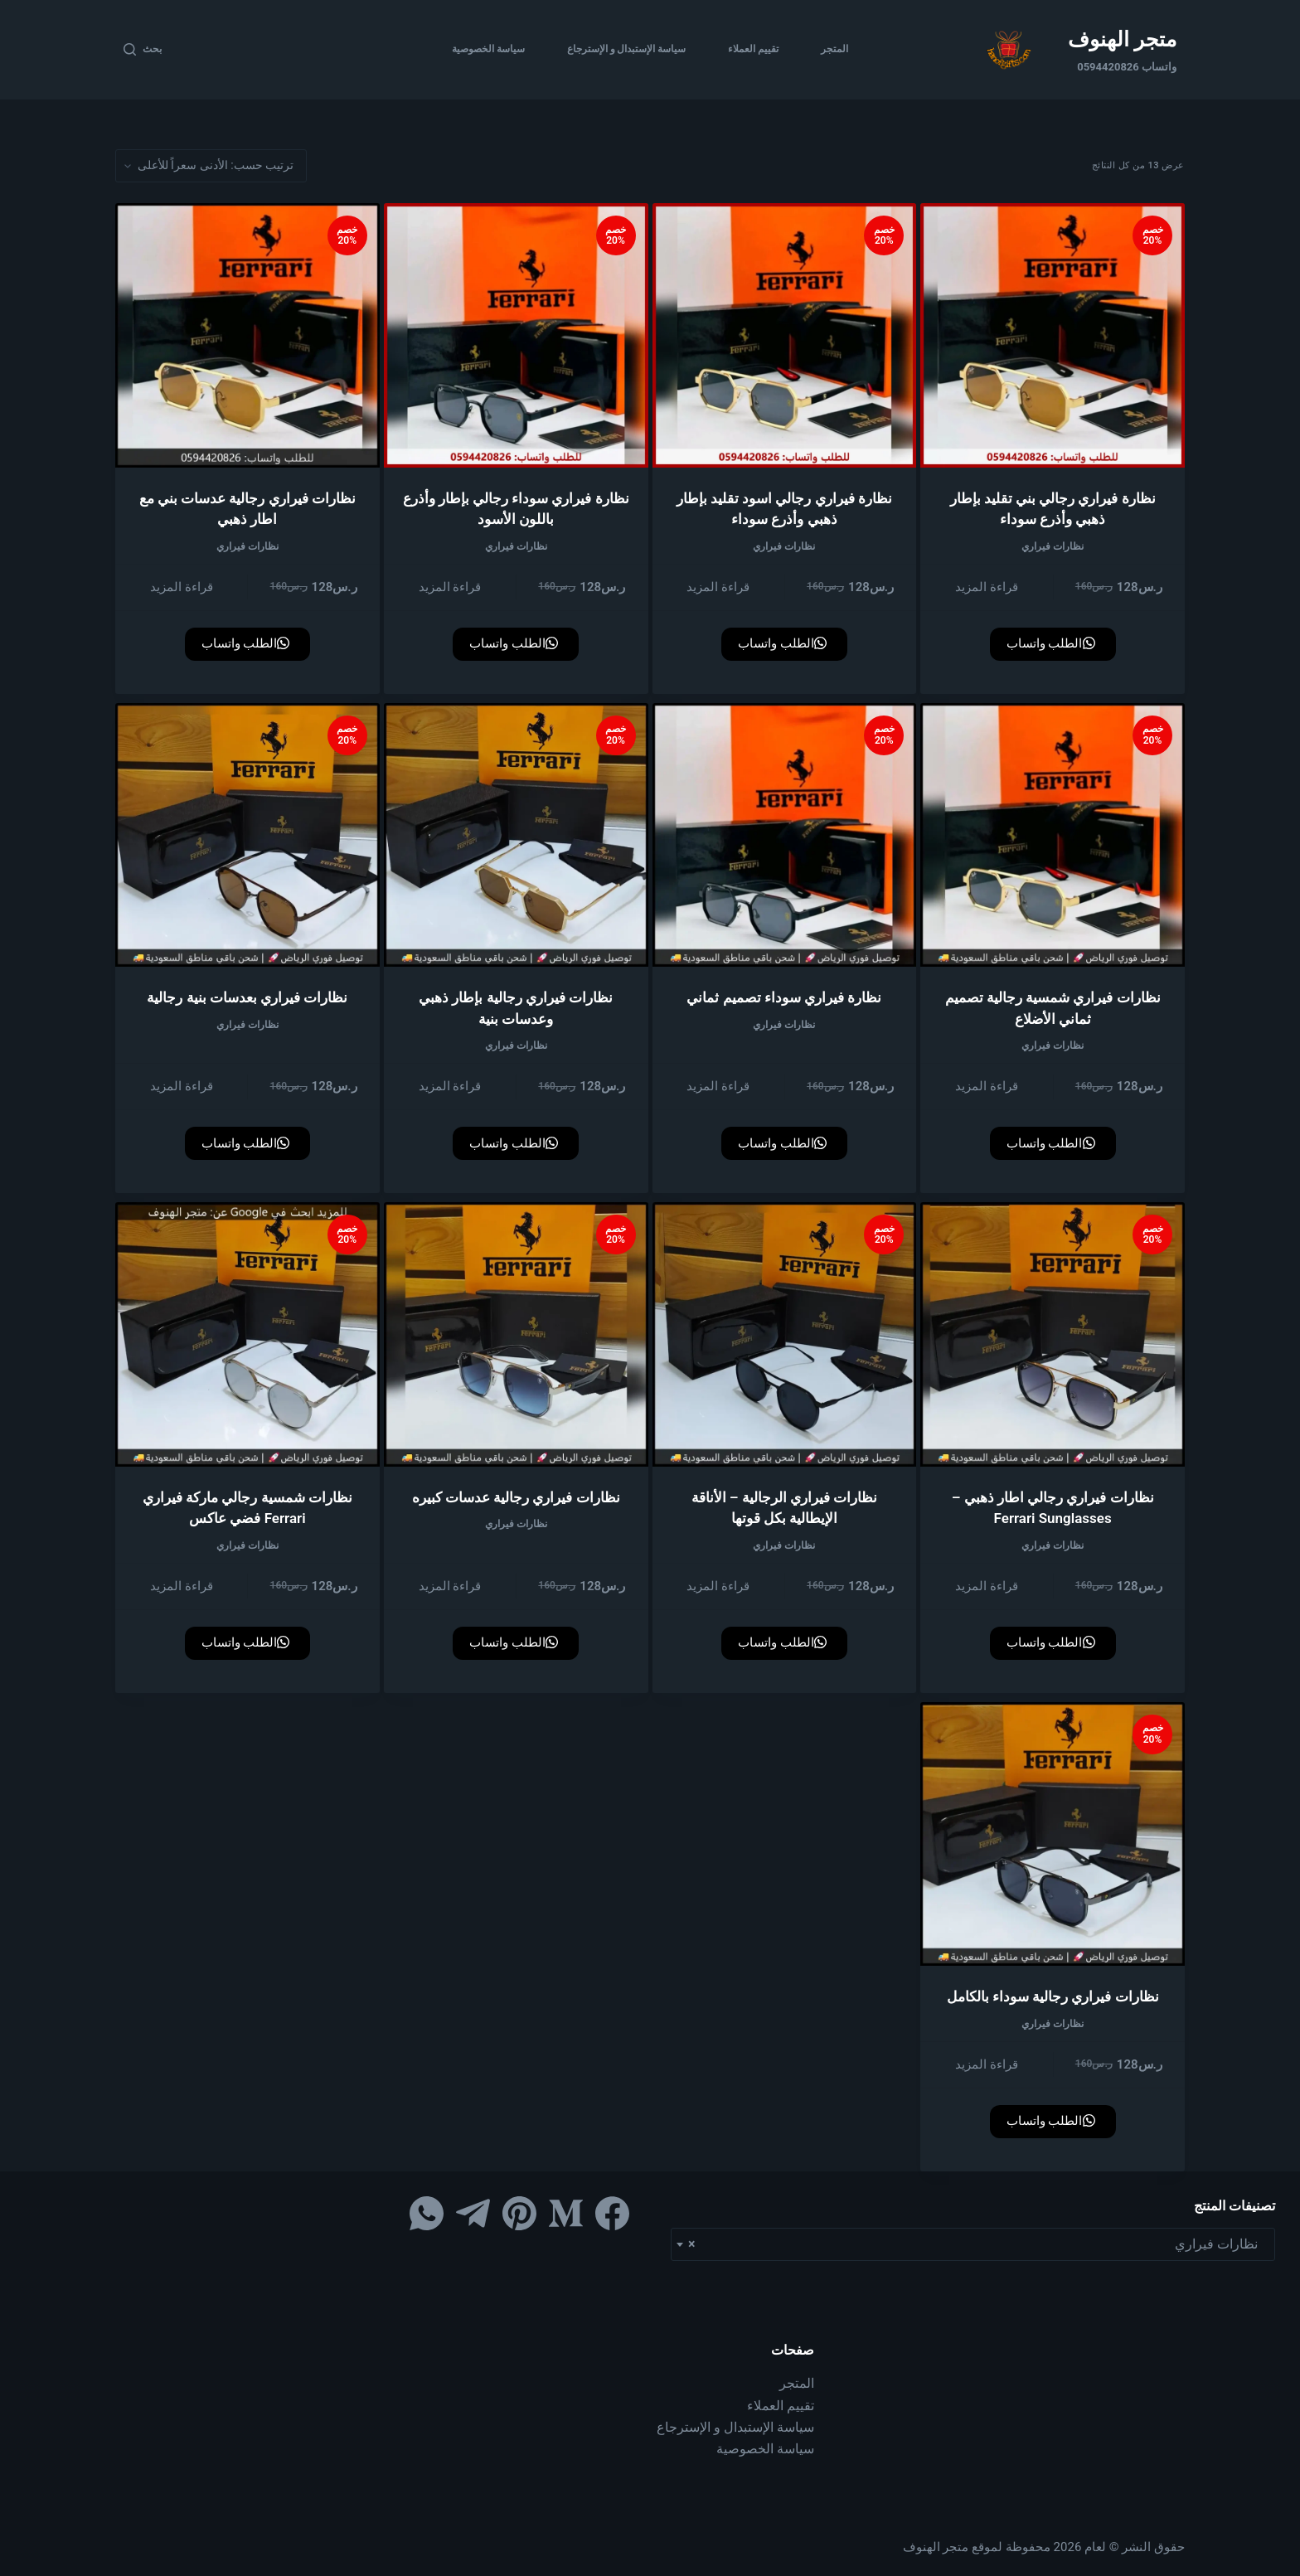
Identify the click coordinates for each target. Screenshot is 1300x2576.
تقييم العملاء (753, 49)
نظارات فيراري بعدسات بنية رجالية (247, 997)
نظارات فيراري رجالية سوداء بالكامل (1053, 1996)
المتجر (834, 49)
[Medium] (566, 2213)
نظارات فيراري (1052, 546)
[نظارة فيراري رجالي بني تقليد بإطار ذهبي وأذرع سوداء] (1052, 335)
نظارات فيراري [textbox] (978, 2244)
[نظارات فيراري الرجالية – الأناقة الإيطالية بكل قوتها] (784, 1334)
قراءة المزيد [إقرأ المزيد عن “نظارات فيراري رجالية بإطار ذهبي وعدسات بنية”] (450, 1086)
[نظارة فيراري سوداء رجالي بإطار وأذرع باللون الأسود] (516, 335)
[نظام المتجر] (211, 165)
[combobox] (973, 2244)
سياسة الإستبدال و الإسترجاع (626, 49)
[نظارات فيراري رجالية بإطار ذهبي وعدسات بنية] (516, 835)
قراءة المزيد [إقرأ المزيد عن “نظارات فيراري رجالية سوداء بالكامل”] (986, 2064)
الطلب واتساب (1051, 643)
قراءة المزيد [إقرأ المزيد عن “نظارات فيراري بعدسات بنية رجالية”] (181, 1086)
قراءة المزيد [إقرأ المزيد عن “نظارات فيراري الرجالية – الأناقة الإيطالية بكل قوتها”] (717, 1586)
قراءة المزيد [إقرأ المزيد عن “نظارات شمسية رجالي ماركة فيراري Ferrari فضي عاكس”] (181, 1586)
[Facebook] (612, 2213)
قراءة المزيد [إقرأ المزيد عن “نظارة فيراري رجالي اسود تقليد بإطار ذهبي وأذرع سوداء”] (717, 587)
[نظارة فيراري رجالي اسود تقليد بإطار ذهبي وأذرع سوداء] (784, 335)
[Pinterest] (519, 2213)
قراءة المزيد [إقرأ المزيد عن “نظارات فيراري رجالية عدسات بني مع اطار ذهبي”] (181, 587)
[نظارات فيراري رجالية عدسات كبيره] (516, 1334)
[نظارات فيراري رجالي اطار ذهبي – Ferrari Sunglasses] (1052, 1334)
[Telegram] (473, 2213)
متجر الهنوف (1122, 39)
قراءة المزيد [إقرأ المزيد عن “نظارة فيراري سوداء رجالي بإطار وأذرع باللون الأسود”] (450, 587)
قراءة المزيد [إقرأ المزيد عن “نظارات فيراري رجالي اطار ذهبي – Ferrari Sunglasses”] (986, 1586)
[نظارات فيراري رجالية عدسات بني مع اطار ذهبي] (247, 335)
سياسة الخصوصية (488, 49)
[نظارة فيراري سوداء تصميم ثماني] (784, 835)
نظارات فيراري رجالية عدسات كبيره (516, 1497)
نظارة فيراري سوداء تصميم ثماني (783, 997)
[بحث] (143, 49)
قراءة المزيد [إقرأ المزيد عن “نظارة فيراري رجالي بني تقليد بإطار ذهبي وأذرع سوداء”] (986, 587)
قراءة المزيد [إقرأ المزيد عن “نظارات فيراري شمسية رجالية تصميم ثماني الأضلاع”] (986, 1086)
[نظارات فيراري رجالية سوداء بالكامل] (1052, 1834)
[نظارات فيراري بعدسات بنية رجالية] (247, 835)
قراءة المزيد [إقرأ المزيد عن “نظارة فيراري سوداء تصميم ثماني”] (717, 1086)
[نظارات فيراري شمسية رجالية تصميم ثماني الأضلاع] (1052, 835)
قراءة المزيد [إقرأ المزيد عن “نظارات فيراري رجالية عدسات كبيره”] (450, 1586)
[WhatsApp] (427, 2213)
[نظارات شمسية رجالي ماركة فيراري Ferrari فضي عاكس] (247, 1334)
